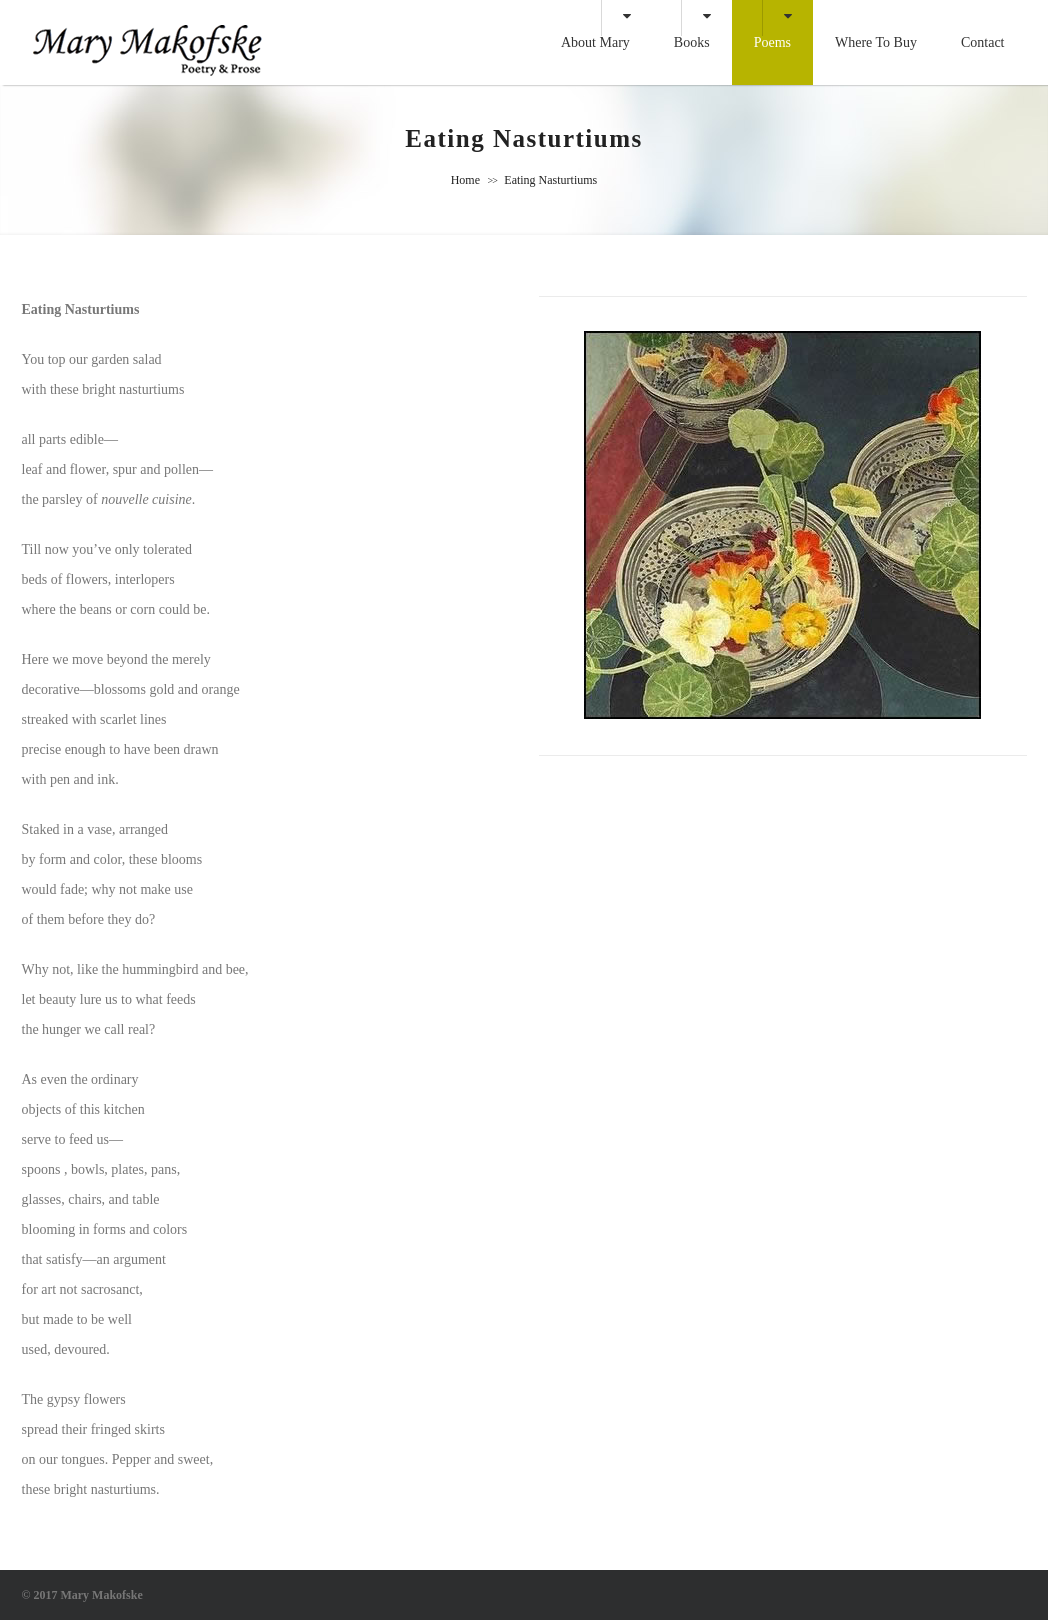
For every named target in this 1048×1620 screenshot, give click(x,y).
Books (692, 42)
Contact (983, 42)
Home (465, 180)
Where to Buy (876, 42)
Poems (772, 42)
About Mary (595, 42)
